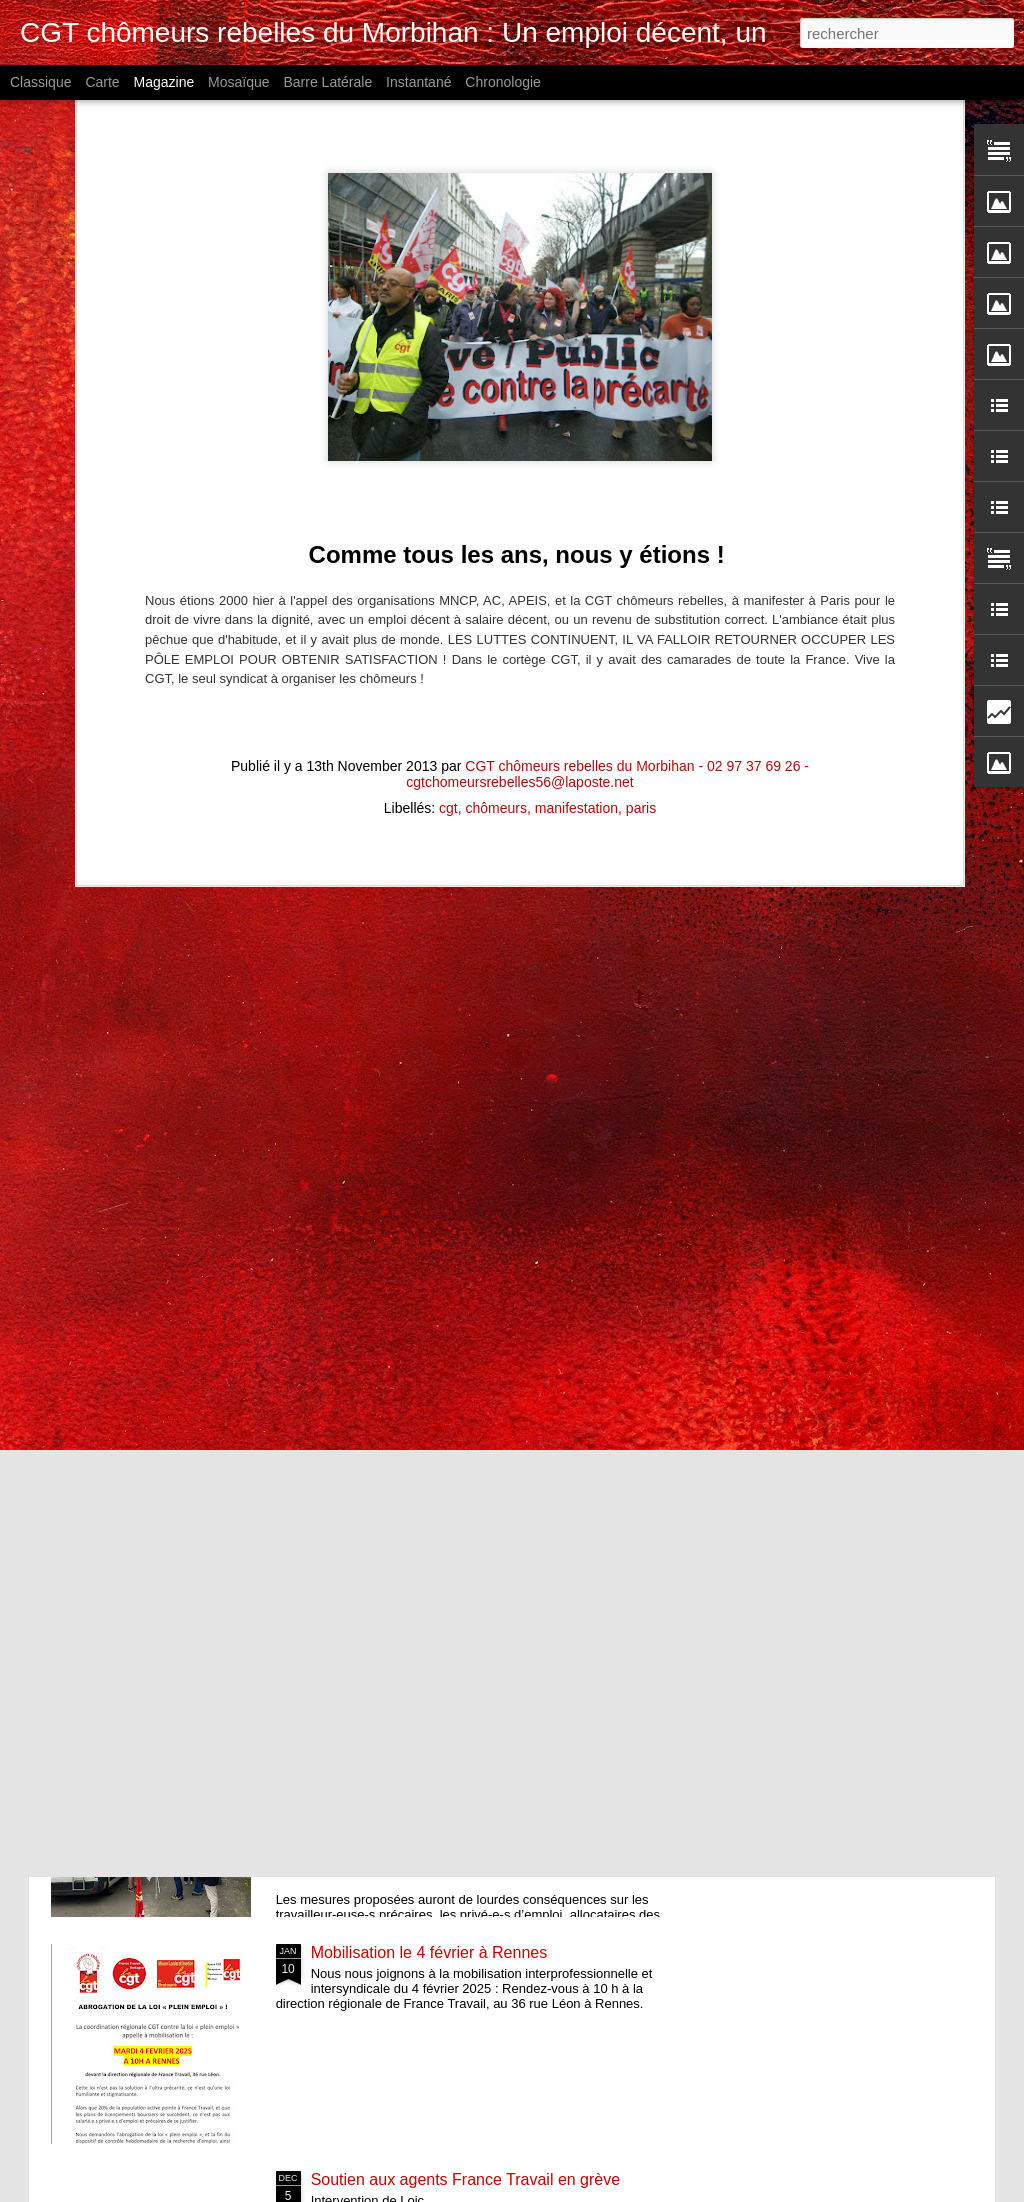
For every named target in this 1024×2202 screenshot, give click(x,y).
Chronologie (503, 82)
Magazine (164, 82)
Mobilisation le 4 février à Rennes (429, 1952)
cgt (448, 417)
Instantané (418, 82)
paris (641, 417)
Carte (102, 82)
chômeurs (496, 417)
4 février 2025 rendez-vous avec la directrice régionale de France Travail (468, 1734)
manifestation (576, 417)
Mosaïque (238, 82)
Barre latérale (327, 82)
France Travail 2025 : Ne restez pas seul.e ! (465, 1271)
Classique (40, 82)
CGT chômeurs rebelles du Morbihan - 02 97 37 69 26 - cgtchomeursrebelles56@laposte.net (607, 383)
